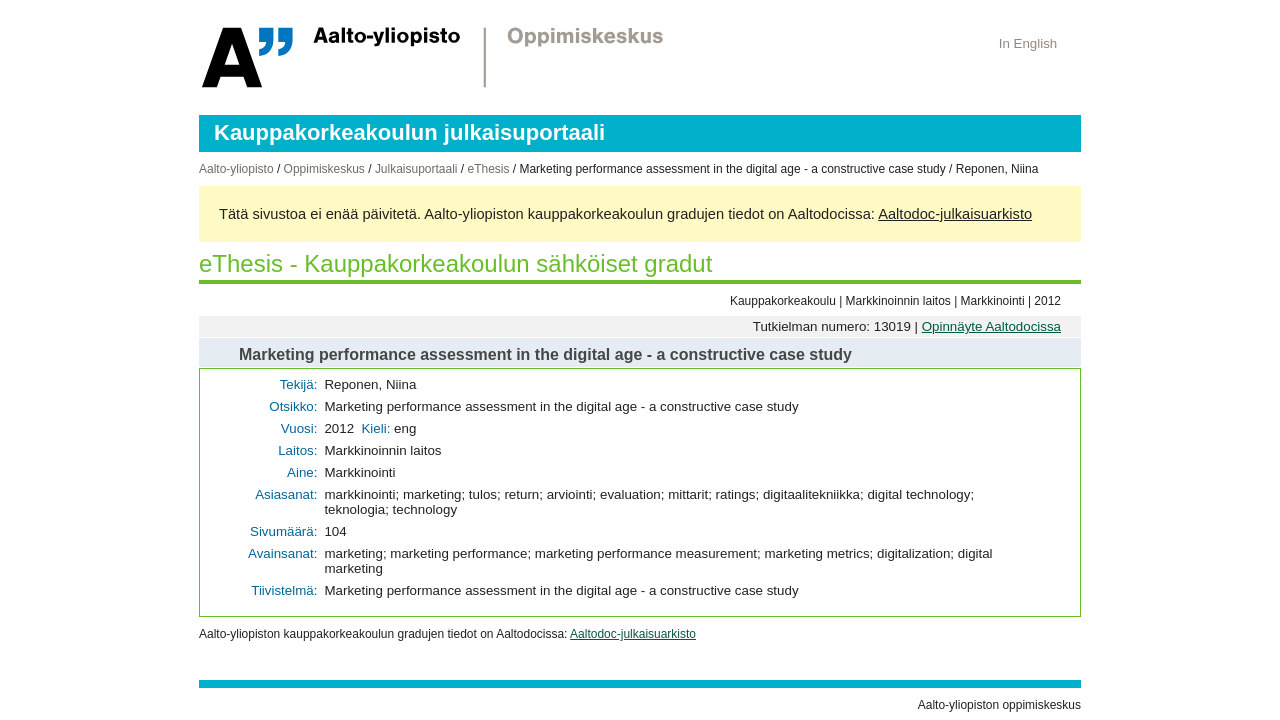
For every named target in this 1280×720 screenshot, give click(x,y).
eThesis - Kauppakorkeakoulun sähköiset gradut (455, 263)
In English (1028, 43)
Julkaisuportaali (416, 169)
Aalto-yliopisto (236, 169)
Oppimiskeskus (324, 169)
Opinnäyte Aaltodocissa (991, 326)
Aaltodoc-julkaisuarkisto (955, 214)
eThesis (488, 169)
